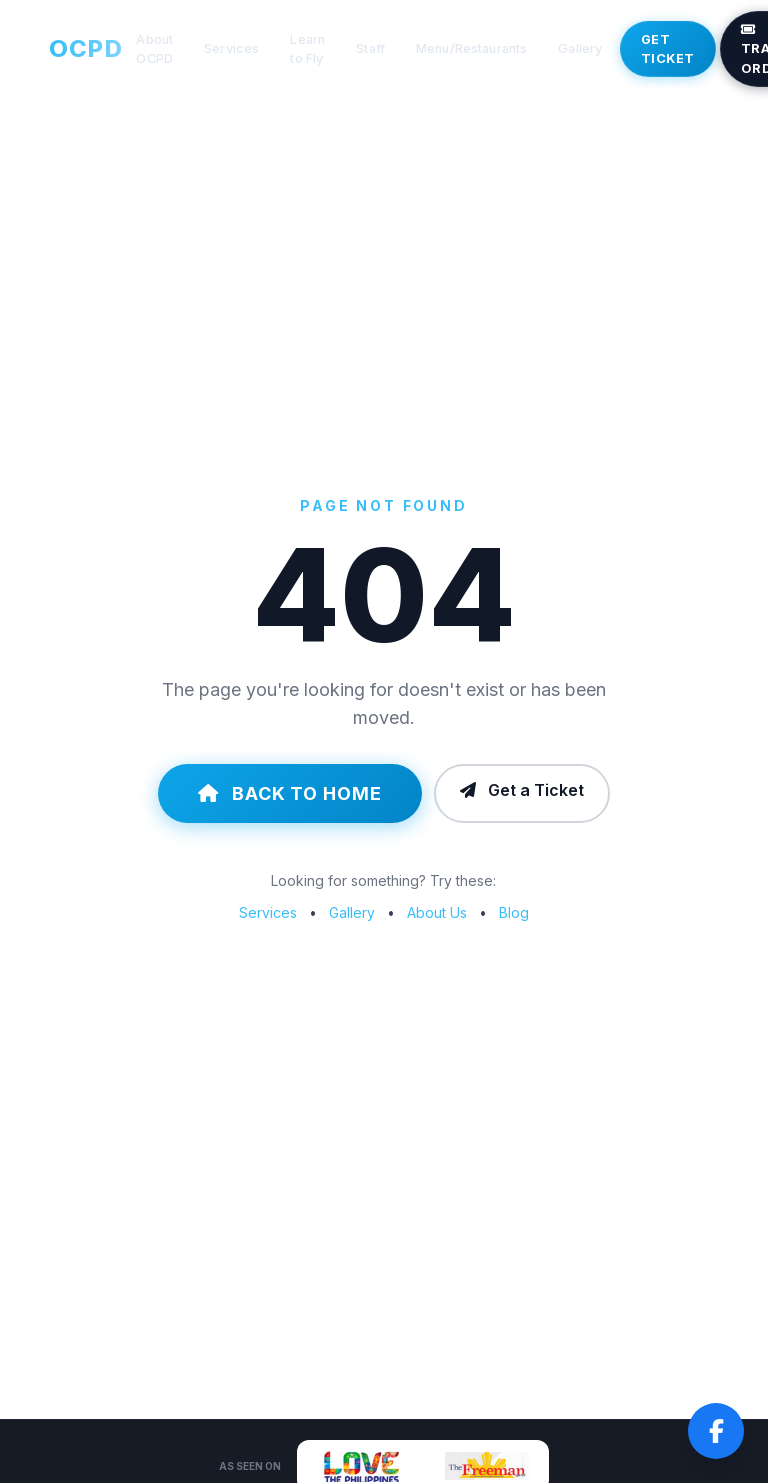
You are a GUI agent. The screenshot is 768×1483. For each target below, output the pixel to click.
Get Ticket (668, 49)
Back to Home (290, 793)
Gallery (580, 48)
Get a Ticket (522, 790)
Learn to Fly (307, 49)
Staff (370, 48)
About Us (437, 912)
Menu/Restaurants (471, 48)
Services (231, 48)
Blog (514, 912)
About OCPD (154, 49)
